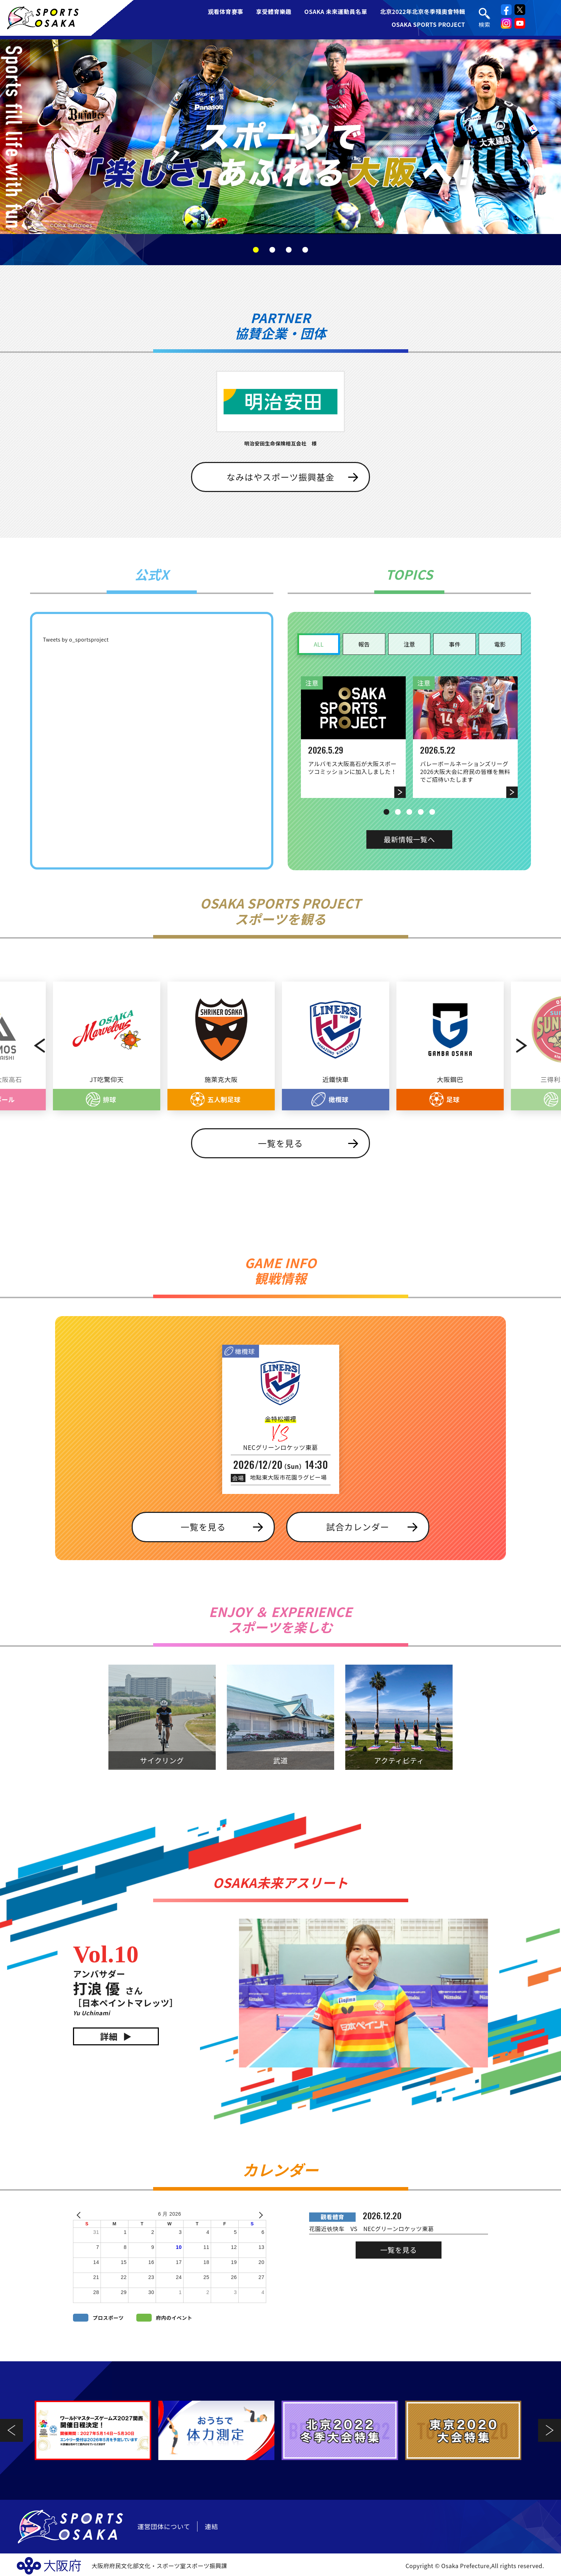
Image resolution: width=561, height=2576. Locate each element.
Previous (24, 1045)
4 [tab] (305, 250)
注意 (409, 644)
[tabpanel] (280, 136)
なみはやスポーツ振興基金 (280, 477)
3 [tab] (289, 250)
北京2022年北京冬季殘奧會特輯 (422, 11)
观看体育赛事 (225, 11)
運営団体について (163, 2526)
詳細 (109, 2036)
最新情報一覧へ (409, 839)
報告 (364, 644)
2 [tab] (272, 250)
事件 (454, 644)
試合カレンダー (357, 1526)
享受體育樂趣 (274, 11)
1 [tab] (256, 250)
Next (537, 1045)
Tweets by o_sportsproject (76, 639)
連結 (211, 2526)
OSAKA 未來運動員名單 (335, 11)
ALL (318, 644)
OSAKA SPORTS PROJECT (428, 24)
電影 (500, 644)
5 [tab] (432, 812)
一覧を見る (280, 1143)
